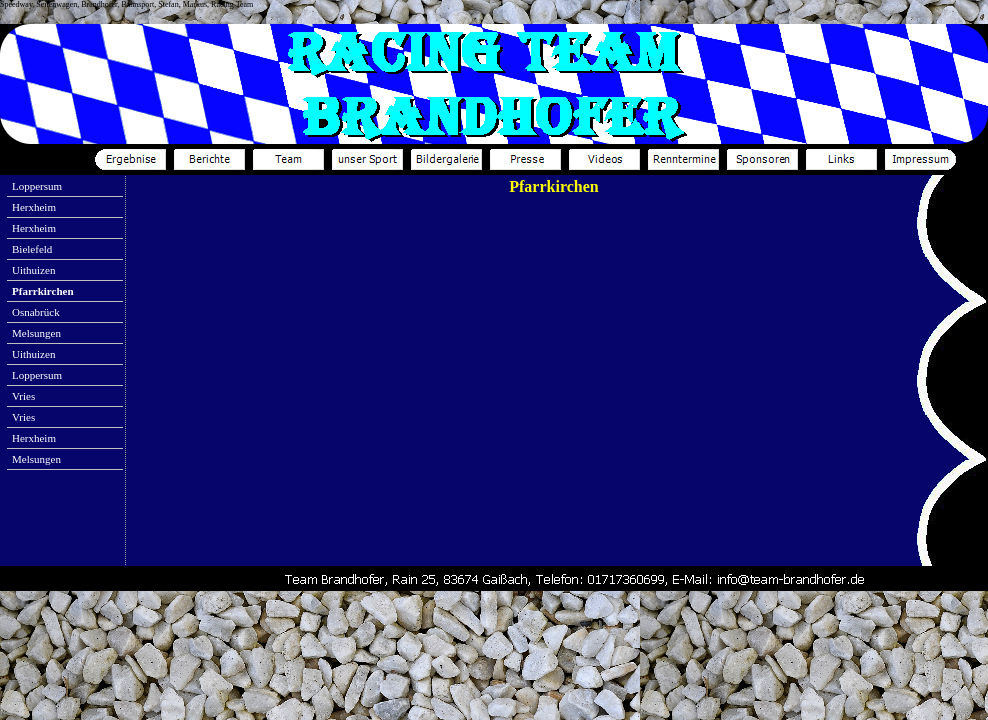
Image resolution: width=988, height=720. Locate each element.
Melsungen (36, 333)
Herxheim (34, 207)
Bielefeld (32, 249)
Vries (23, 396)
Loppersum (37, 186)
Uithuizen (33, 270)
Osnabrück (36, 312)
